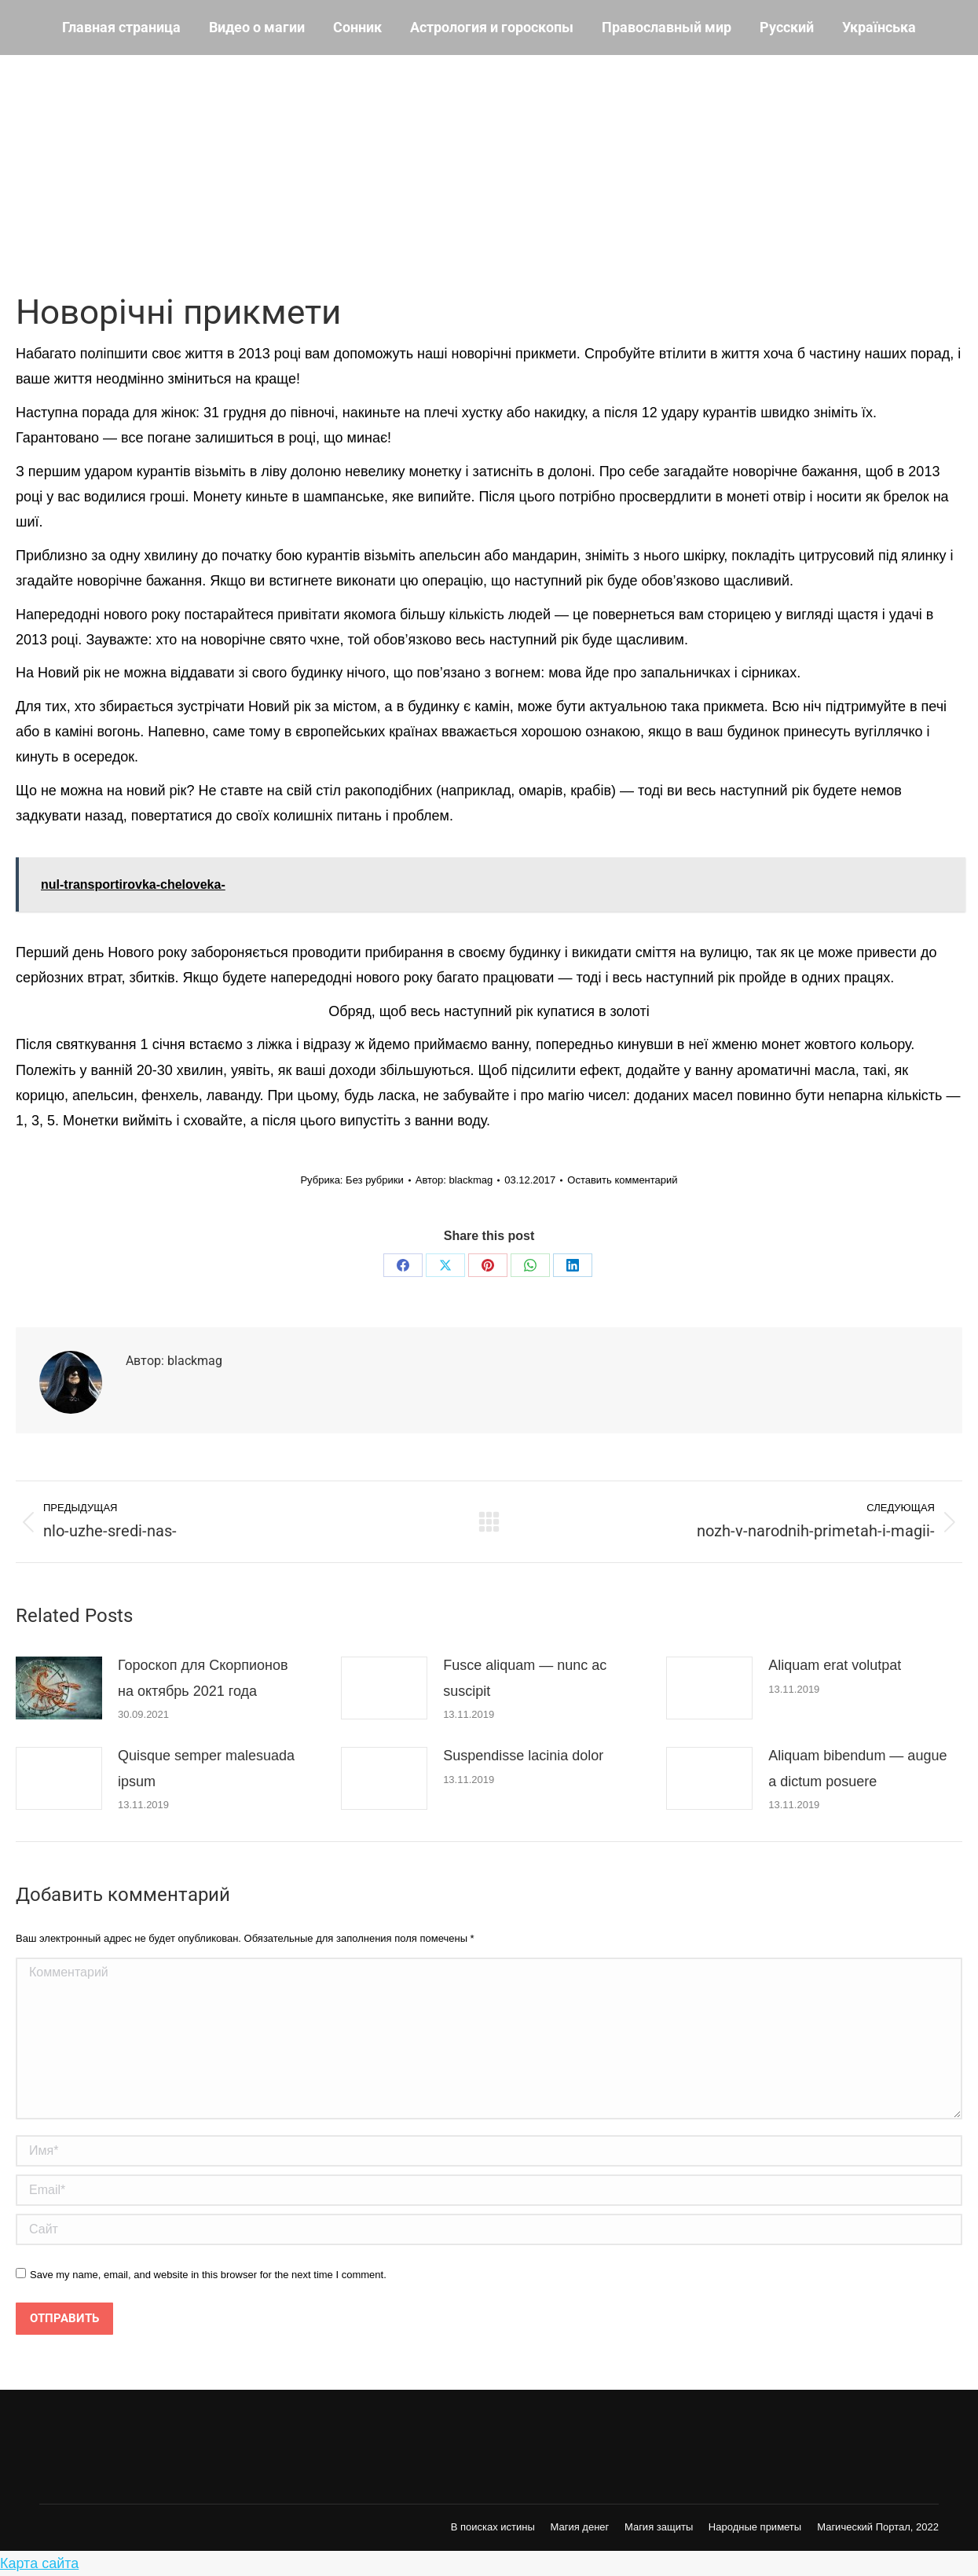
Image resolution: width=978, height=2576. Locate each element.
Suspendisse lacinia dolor (523, 1755)
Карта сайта (39, 2563)
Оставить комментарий (622, 1180)
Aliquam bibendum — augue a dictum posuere (857, 1768)
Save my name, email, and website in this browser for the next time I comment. (208, 2275)
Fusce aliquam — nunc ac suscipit (524, 1677)
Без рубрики (375, 1180)
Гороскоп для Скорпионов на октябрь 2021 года (203, 1677)
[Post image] (59, 1688)
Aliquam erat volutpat (834, 1665)
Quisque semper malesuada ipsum (206, 1768)
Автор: (454, 1180)
